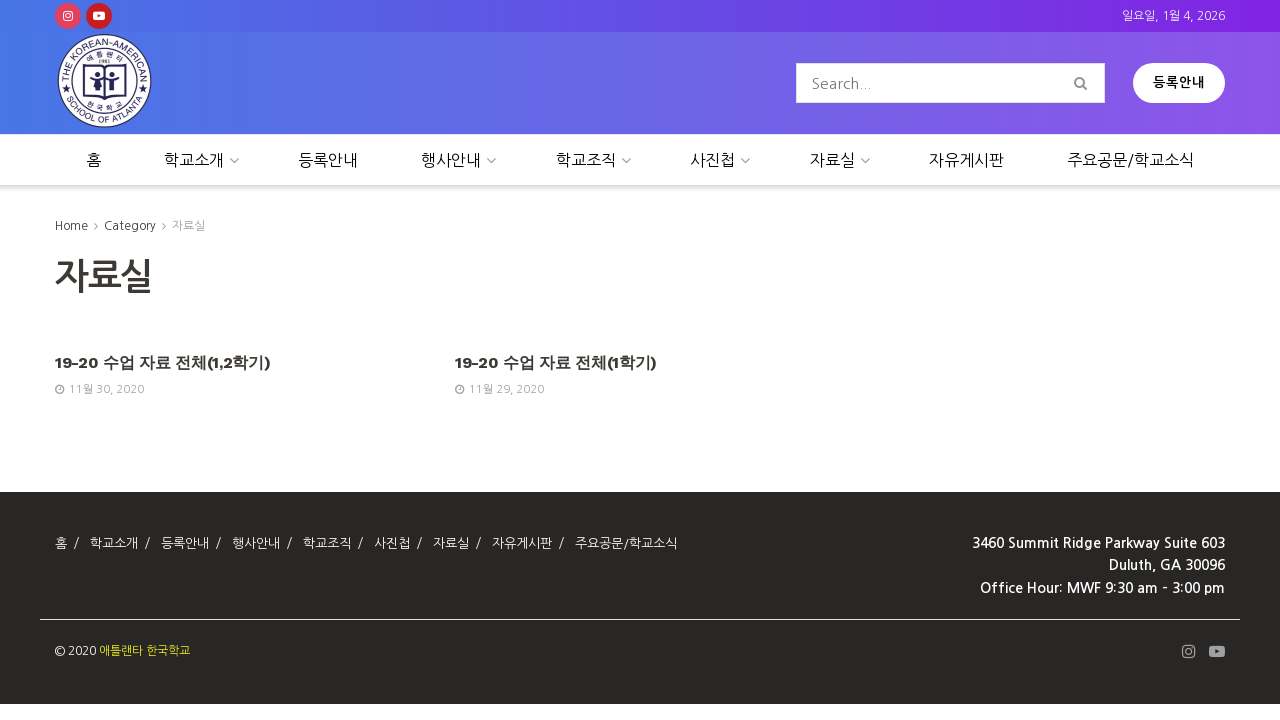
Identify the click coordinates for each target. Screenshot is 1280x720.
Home (71, 226)
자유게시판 (966, 160)
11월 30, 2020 (99, 389)
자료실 (832, 160)
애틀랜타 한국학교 (144, 651)
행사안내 (451, 160)
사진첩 (712, 160)
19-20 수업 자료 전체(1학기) (556, 362)
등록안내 (1179, 82)
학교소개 (194, 160)
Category (130, 226)
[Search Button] (1084, 83)
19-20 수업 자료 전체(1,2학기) (162, 362)
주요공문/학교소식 (1130, 160)
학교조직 (586, 160)
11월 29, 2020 (499, 389)
